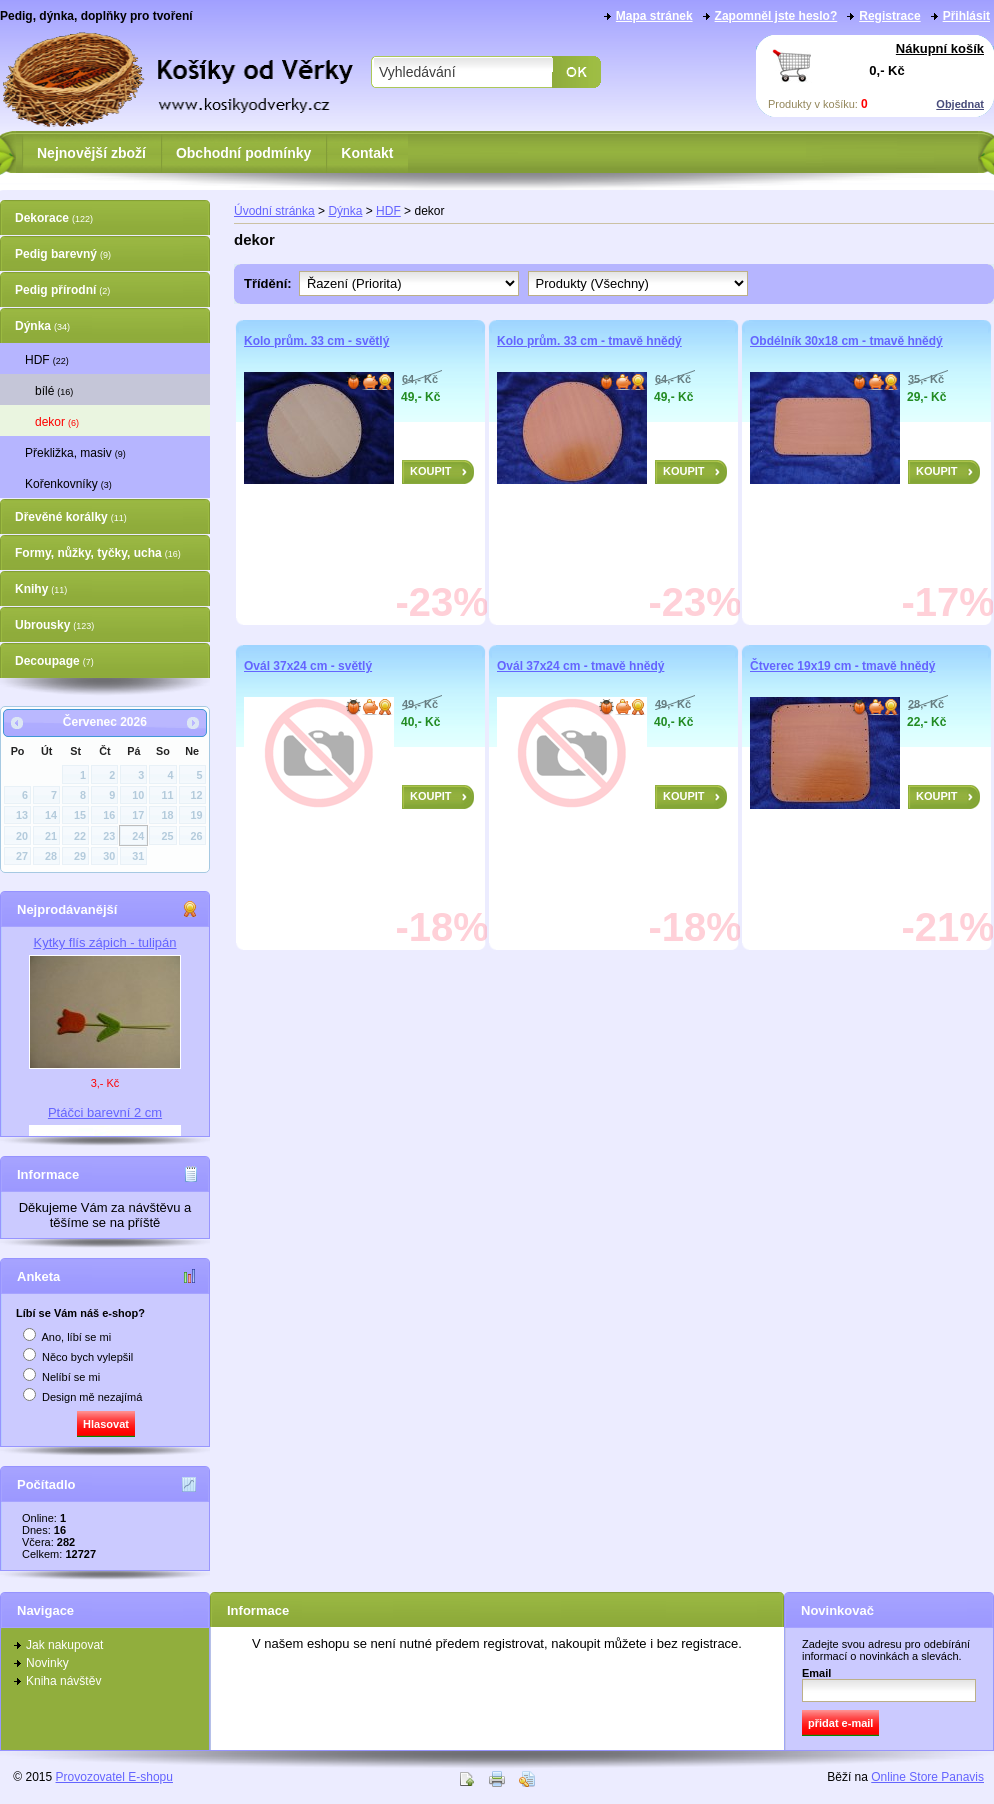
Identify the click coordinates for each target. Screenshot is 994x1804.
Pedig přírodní (62, 290)
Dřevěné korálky (71, 517)
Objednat (960, 104)
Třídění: (271, 283)
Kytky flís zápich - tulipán (104, 942)
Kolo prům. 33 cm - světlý (316, 341)
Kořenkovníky (68, 484)
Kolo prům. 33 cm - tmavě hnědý (589, 341)
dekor (57, 422)
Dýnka (42, 326)
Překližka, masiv (75, 453)
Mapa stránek (654, 16)
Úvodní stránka (274, 211)
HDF (47, 360)
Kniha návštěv (63, 1681)
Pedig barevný (63, 254)
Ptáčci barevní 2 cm (105, 1112)
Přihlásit (966, 16)
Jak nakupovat (64, 1645)
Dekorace (54, 218)
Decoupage (54, 661)
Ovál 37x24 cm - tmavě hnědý (580, 666)
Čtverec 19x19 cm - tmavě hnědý (842, 666)
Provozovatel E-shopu (114, 1777)
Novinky (47, 1663)
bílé (54, 391)
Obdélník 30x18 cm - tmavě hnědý (846, 341)
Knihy (41, 589)
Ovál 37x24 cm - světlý (308, 666)
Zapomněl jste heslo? (776, 16)
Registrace (889, 16)
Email (816, 1673)
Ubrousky (54, 625)
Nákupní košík (940, 48)
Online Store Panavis (927, 1777)
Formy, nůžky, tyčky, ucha (98, 553)
